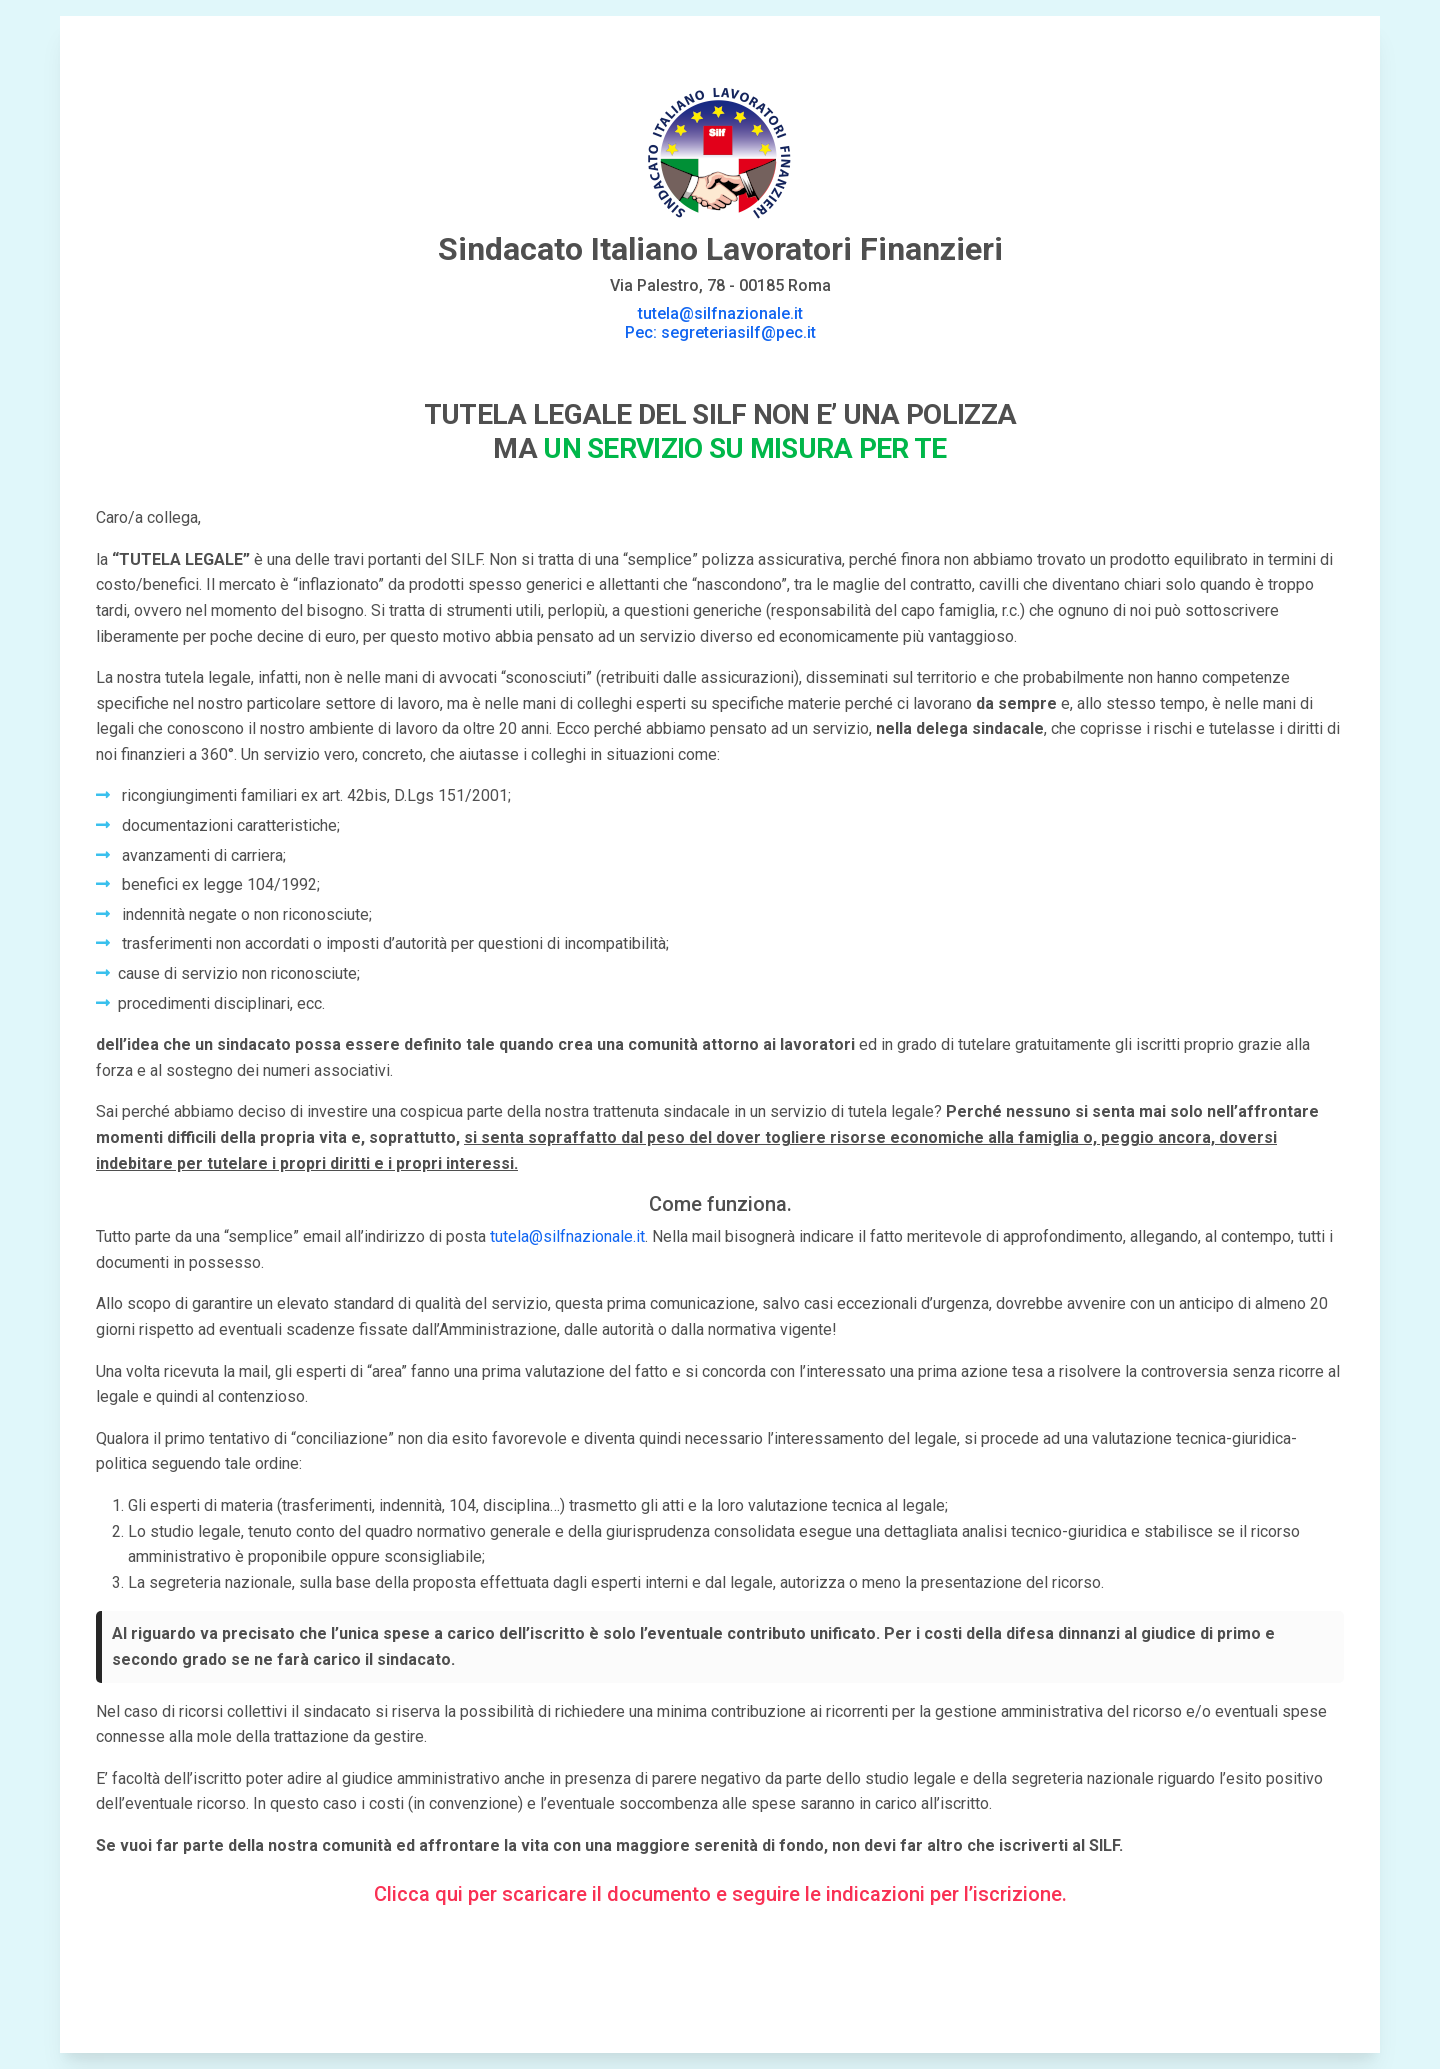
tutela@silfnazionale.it (567, 1236)
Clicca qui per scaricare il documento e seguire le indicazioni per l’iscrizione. (720, 1894)
